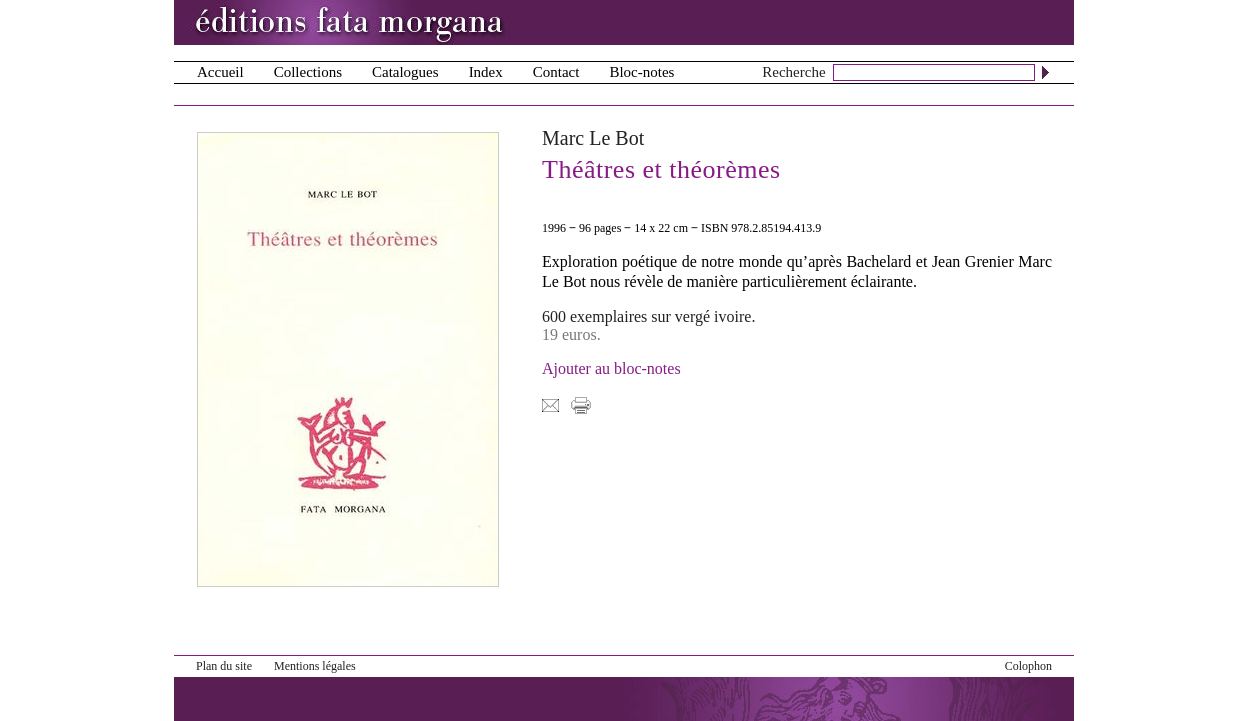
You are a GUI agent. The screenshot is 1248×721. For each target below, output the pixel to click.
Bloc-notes (641, 72)
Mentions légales (315, 666)
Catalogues (405, 72)
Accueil (220, 72)
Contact (556, 72)
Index (486, 72)
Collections (308, 72)
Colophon (1028, 666)
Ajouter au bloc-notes (611, 368)
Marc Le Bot (593, 138)
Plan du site (224, 666)
